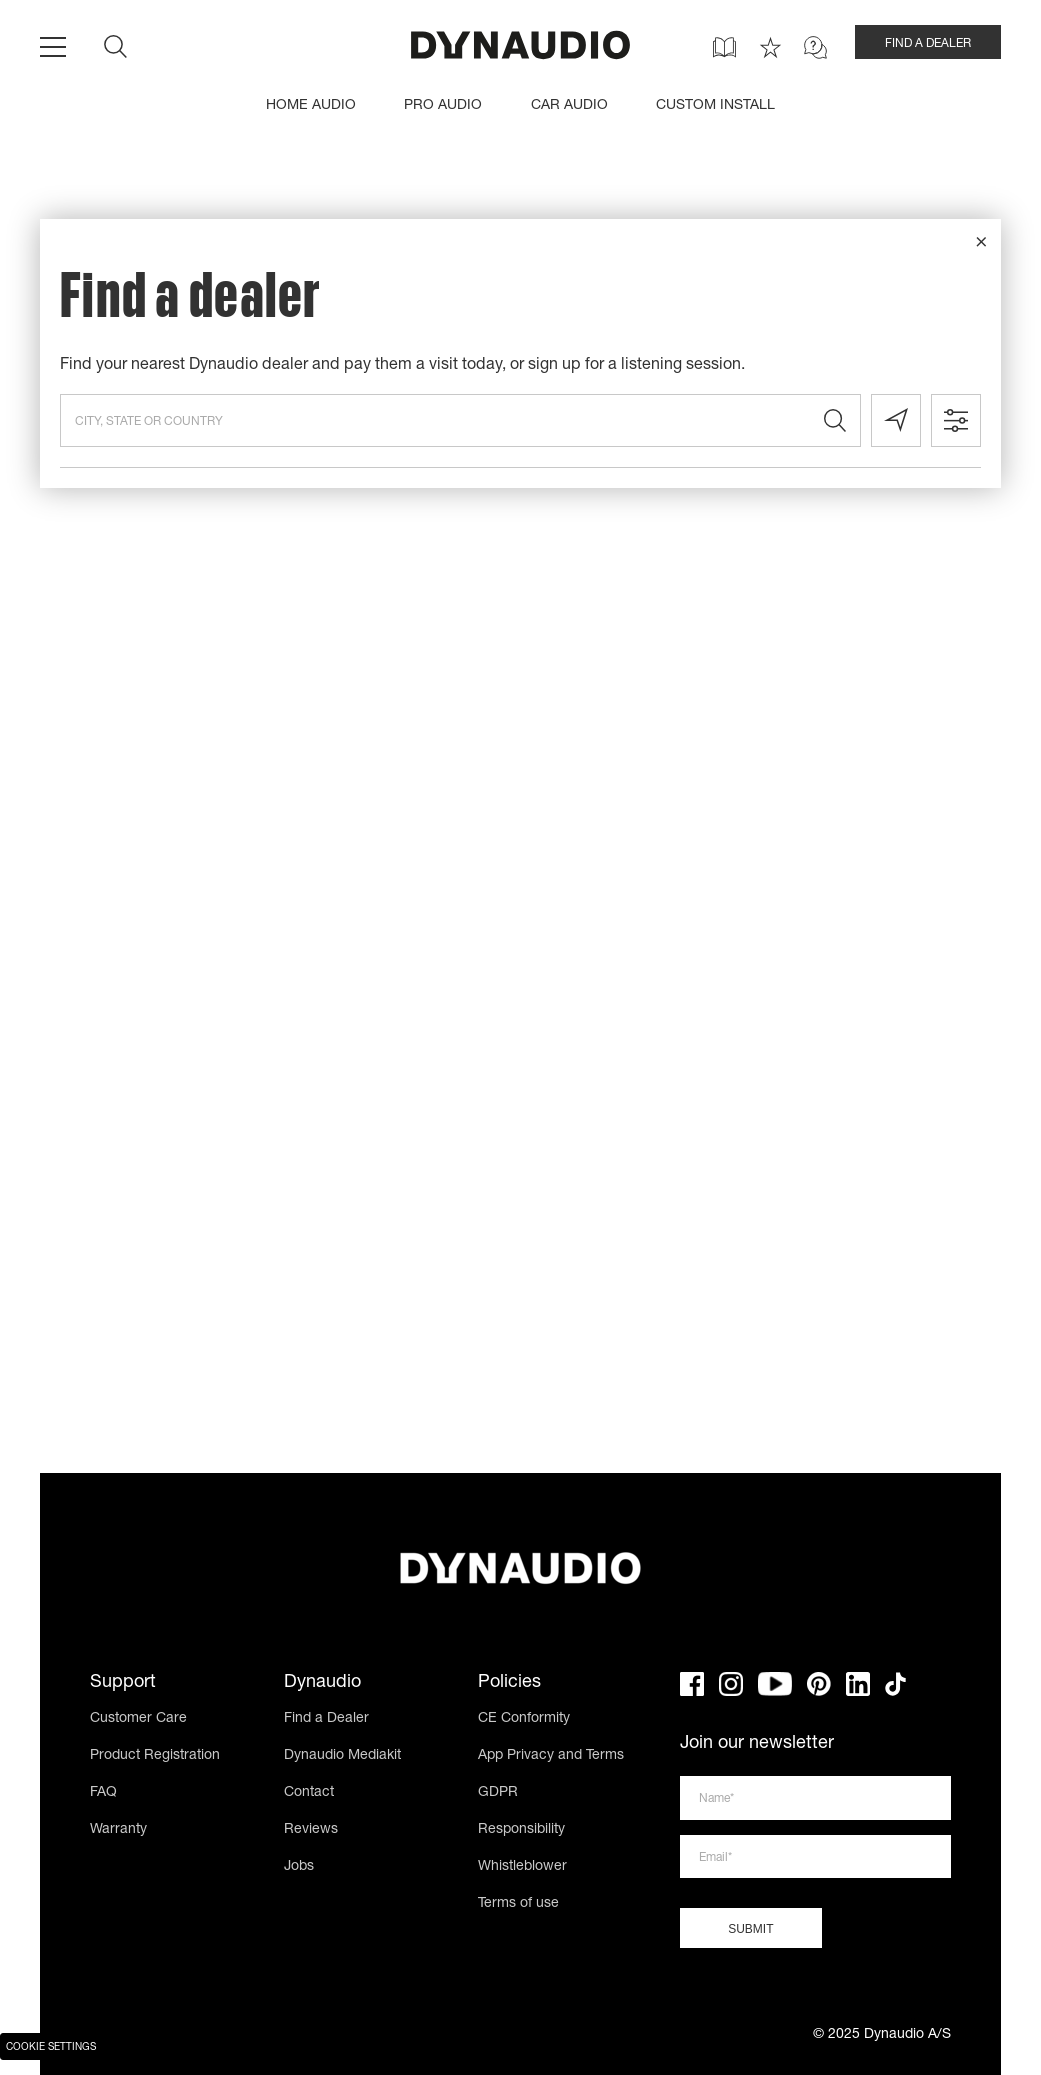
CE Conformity (524, 1719)
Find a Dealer (326, 1719)
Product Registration (155, 1756)
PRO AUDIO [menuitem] (443, 106)
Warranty (118, 1830)
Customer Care (138, 1719)
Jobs (299, 1867)
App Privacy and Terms (551, 1756)
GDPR (498, 1793)
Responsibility (521, 1830)
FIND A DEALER (928, 44)
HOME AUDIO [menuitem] (311, 106)
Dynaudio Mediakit (342, 1756)
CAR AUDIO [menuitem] (569, 106)
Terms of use (518, 1904)
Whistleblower (522, 1867)
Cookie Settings (51, 2048)
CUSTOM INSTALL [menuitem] (715, 106)
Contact (309, 1793)
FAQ (103, 1793)
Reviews (311, 1830)
